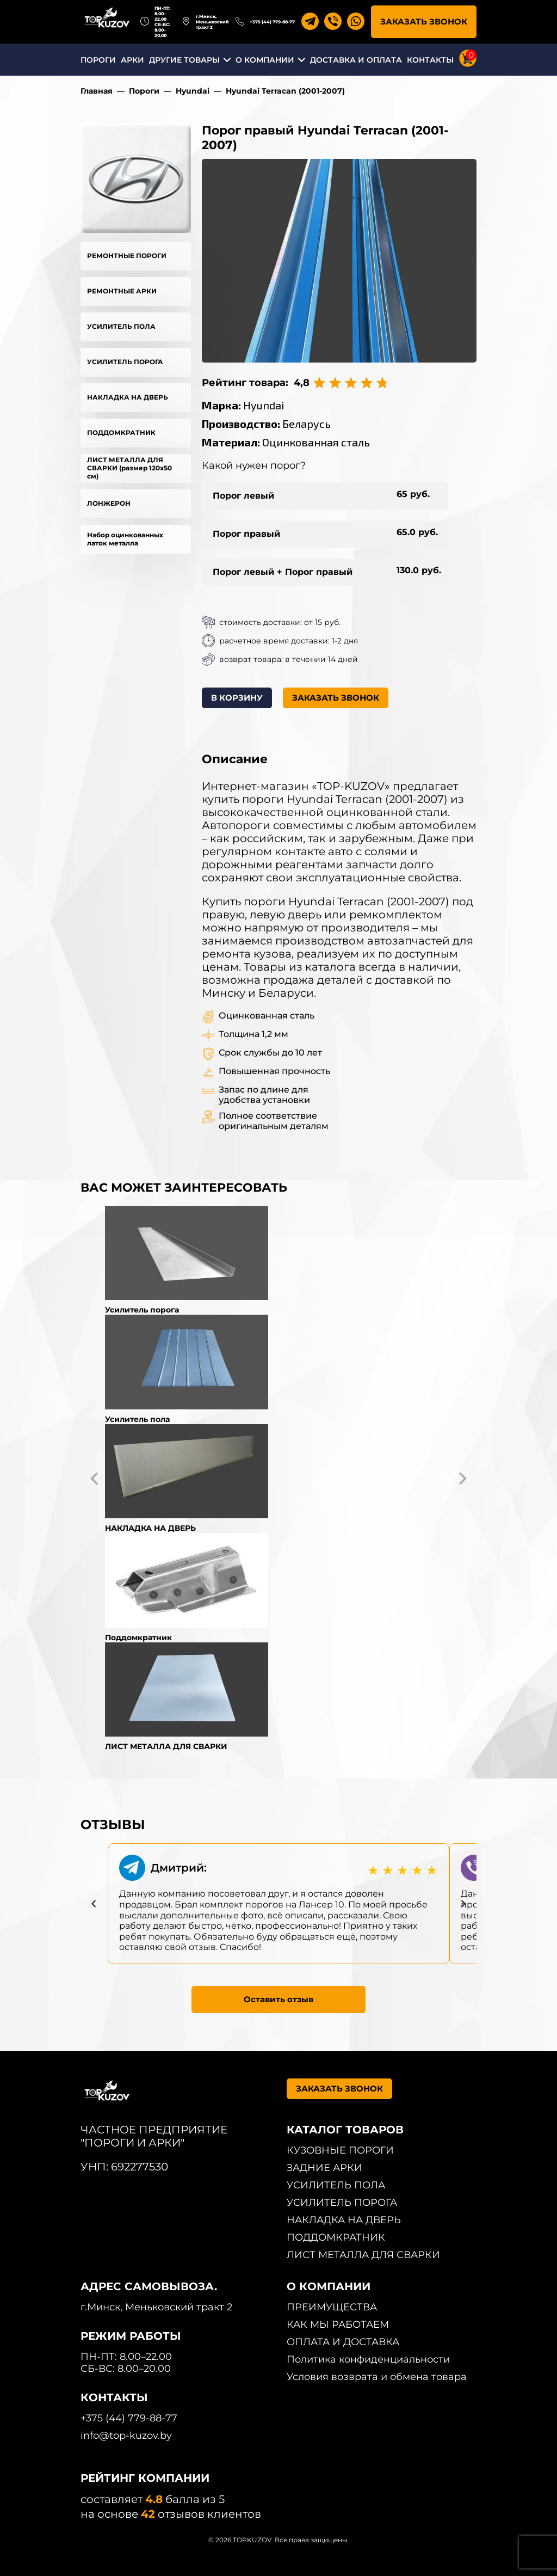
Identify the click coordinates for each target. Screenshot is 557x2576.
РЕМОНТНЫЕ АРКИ (122, 291)
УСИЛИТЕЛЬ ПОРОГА (125, 362)
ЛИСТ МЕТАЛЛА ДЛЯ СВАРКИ (363, 2255)
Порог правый (246, 534)
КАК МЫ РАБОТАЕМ (338, 2324)
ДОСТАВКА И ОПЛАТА (356, 60)
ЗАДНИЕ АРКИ (324, 2168)
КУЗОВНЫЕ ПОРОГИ (340, 2150)
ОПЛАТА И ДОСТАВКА (343, 2342)
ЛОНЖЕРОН (109, 503)
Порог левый (243, 495)
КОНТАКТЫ (430, 60)
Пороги (144, 91)
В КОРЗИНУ (237, 697)
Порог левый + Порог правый (282, 572)
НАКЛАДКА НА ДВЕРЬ (127, 397)
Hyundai (192, 91)
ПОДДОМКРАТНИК (121, 432)
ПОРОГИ (98, 60)
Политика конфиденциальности (368, 2359)
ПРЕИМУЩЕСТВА (332, 2307)
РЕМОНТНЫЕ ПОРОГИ (126, 256)
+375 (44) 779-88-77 (272, 21)
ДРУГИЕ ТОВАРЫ (184, 60)
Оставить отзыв (278, 1999)
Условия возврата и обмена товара (377, 2377)
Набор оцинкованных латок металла (125, 539)
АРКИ (132, 60)
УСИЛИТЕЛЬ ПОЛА (121, 326)
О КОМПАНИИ (265, 60)
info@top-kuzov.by (126, 2436)
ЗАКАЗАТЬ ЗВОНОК (423, 21)
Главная (97, 91)
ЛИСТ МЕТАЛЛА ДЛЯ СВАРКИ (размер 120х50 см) (129, 468)
